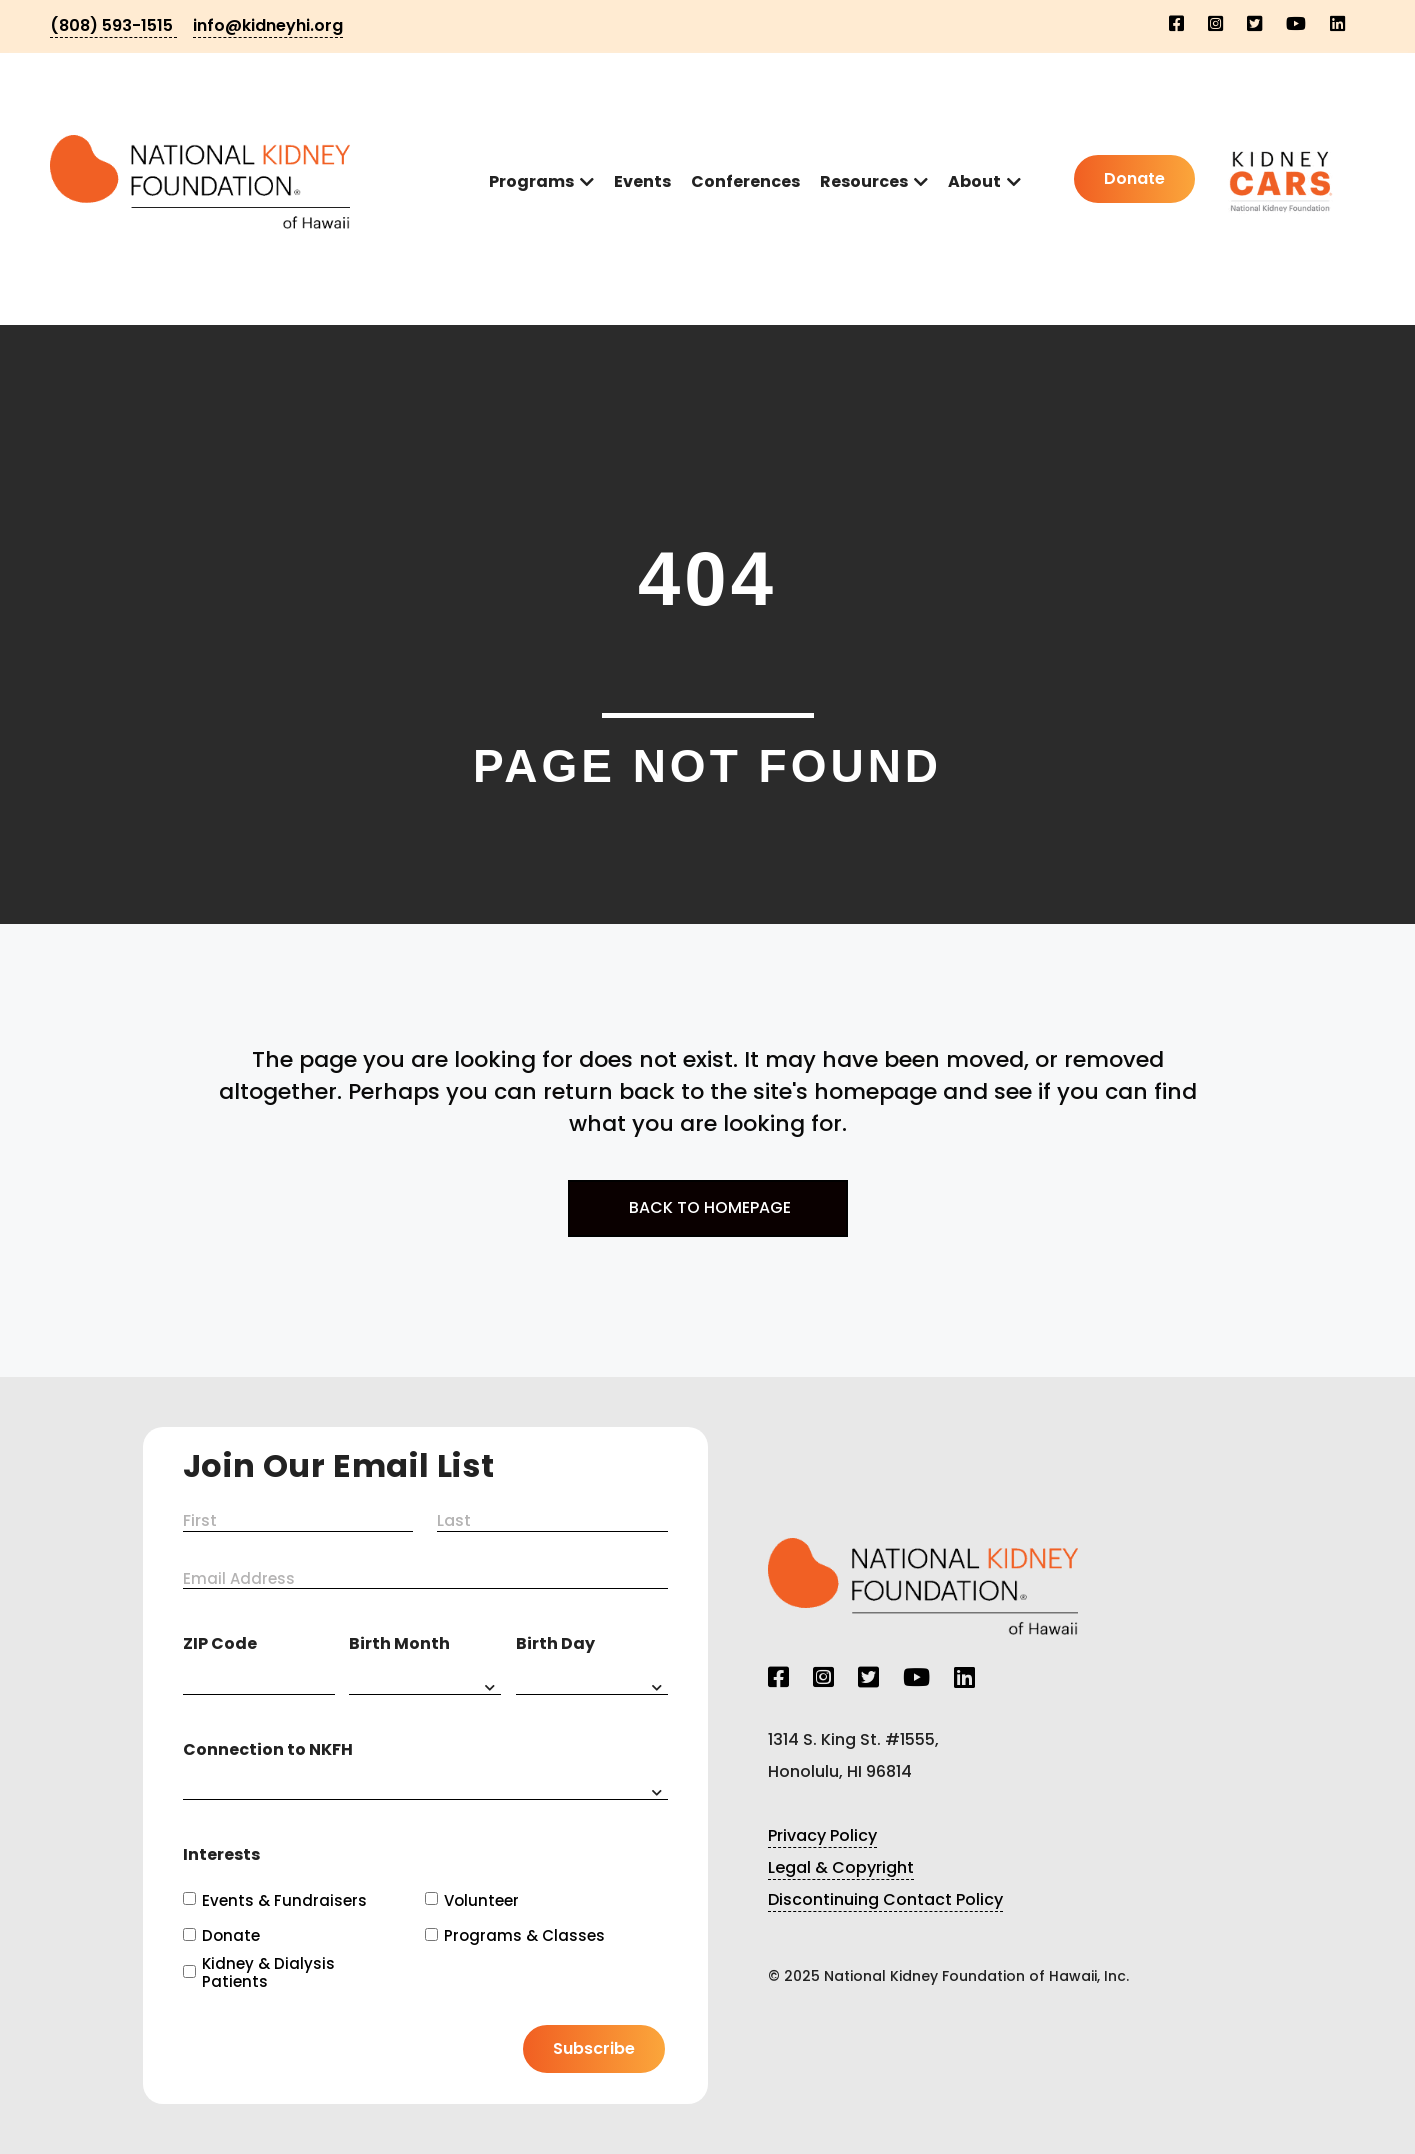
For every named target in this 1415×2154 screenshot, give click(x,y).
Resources (864, 181)
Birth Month (399, 1643)
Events (642, 181)
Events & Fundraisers (284, 1901)
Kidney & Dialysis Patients (268, 1973)
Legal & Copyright (841, 1867)
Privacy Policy (822, 1835)
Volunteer (481, 1901)
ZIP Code (220, 1643)
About (974, 181)
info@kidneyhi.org (268, 25)
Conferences (745, 181)
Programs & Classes (524, 1936)
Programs (531, 181)
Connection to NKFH (268, 1749)
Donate (231, 1936)
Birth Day (555, 1643)
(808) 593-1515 (113, 25)
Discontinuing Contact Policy (885, 1899)
